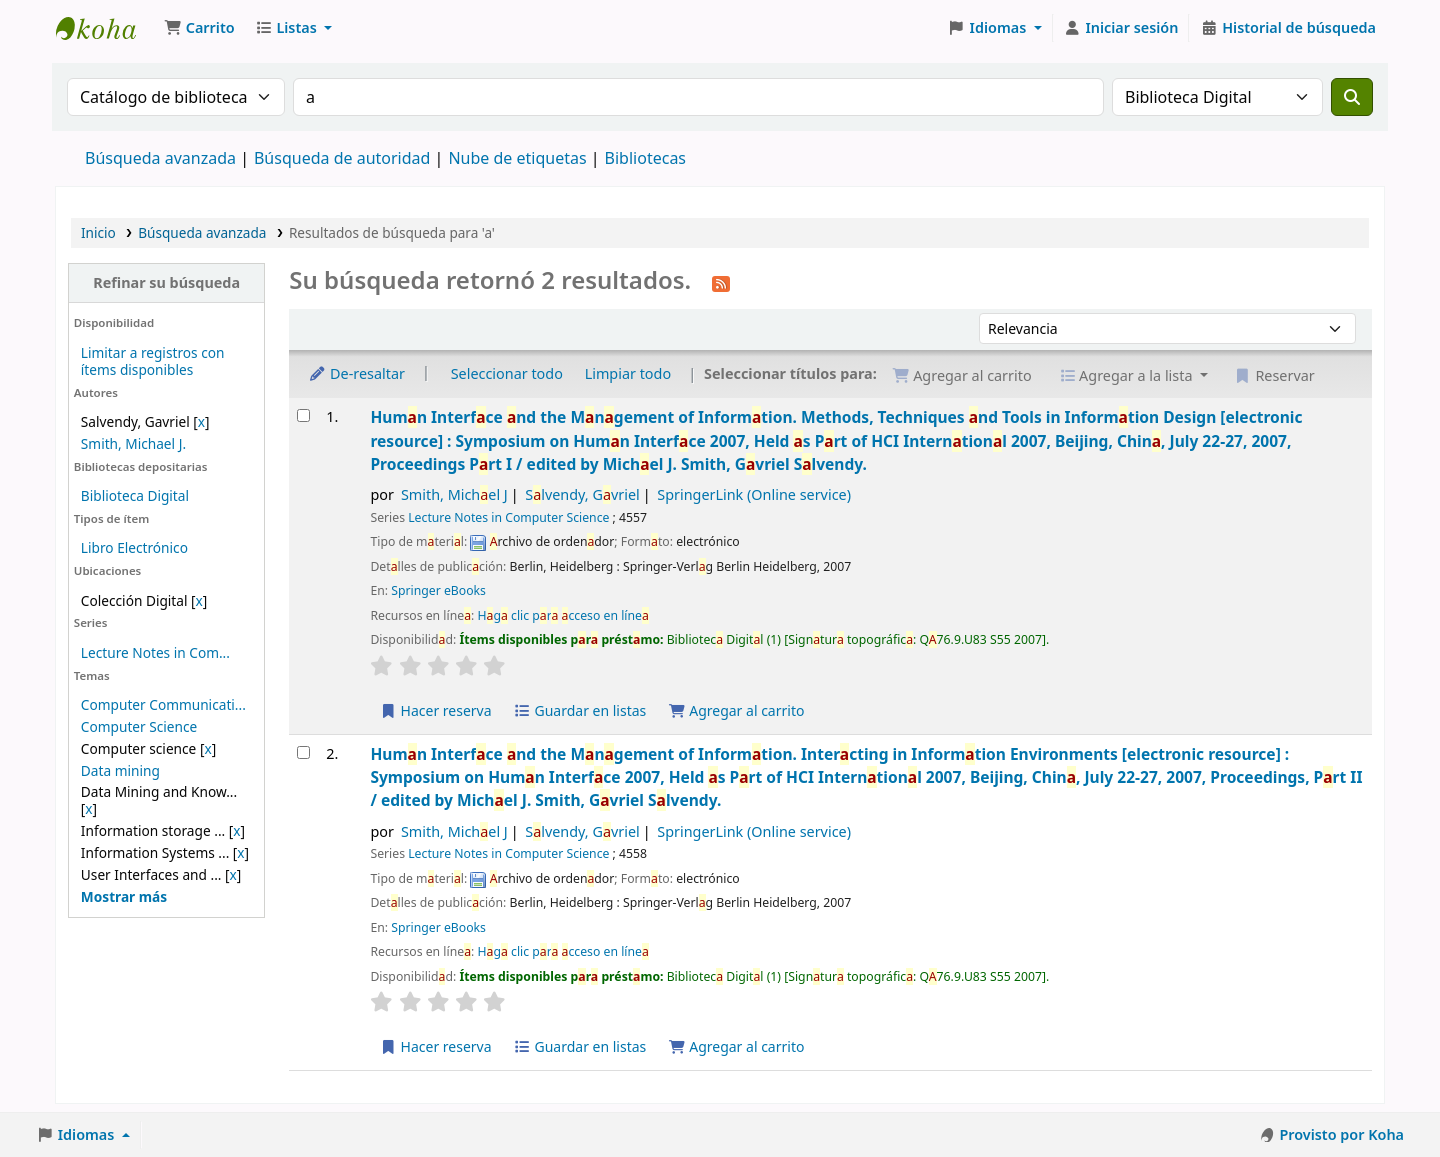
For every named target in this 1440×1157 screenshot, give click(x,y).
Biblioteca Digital (135, 495)
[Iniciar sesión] (1121, 28)
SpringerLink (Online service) (754, 494)
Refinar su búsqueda (166, 282)
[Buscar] (1352, 97)
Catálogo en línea (106, 28)
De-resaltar (356, 373)
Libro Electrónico (134, 547)
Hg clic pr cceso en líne (562, 615)
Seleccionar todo (507, 373)
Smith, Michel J (454, 494)
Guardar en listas (579, 710)
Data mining (120, 770)
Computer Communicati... (163, 704)
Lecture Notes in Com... (155, 652)
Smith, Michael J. (133, 443)
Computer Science (139, 726)
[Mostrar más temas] (124, 896)
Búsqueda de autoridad (342, 158)
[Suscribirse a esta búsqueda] (721, 282)
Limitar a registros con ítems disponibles (153, 361)
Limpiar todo (628, 373)
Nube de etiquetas (517, 158)
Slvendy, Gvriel (582, 494)
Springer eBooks (438, 590)
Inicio (98, 232)
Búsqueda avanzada (160, 158)
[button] (199, 28)
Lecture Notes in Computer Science (508, 517)
